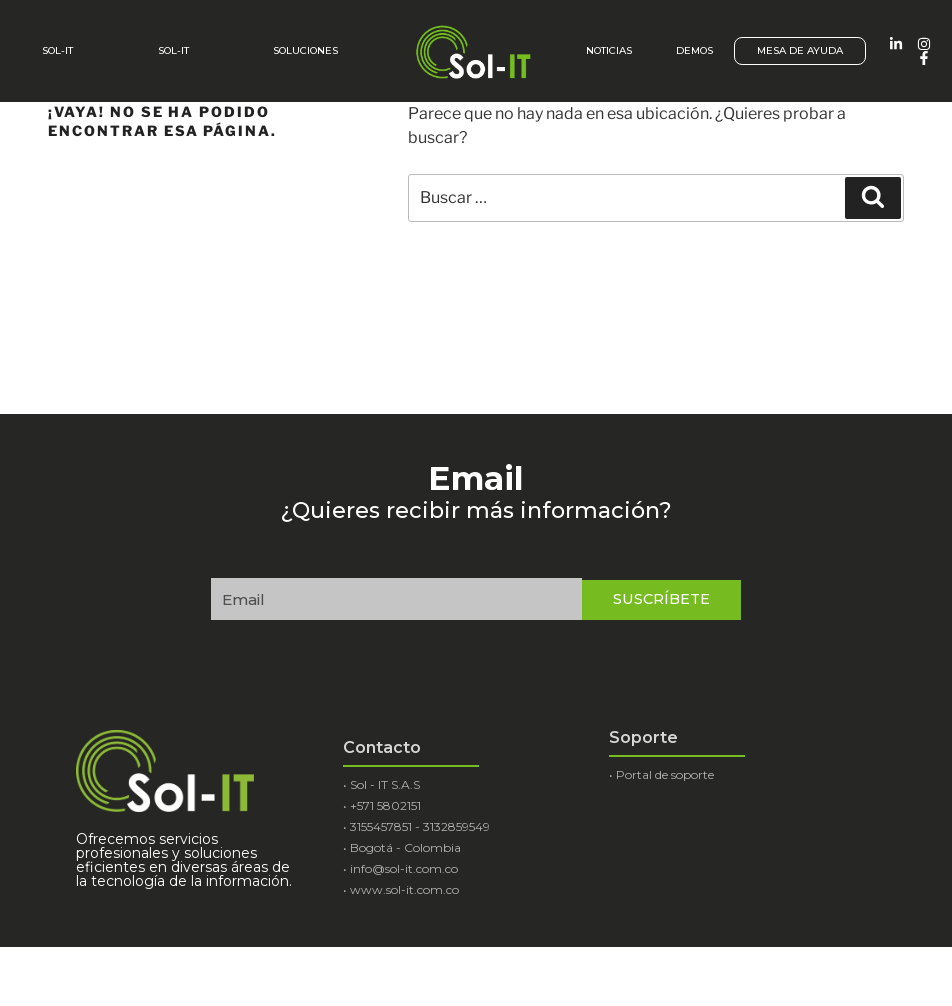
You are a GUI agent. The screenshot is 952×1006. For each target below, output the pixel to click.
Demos (694, 50)
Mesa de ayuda (800, 50)
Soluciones (305, 50)
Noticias (609, 50)
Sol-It (57, 50)
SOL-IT (173, 50)
